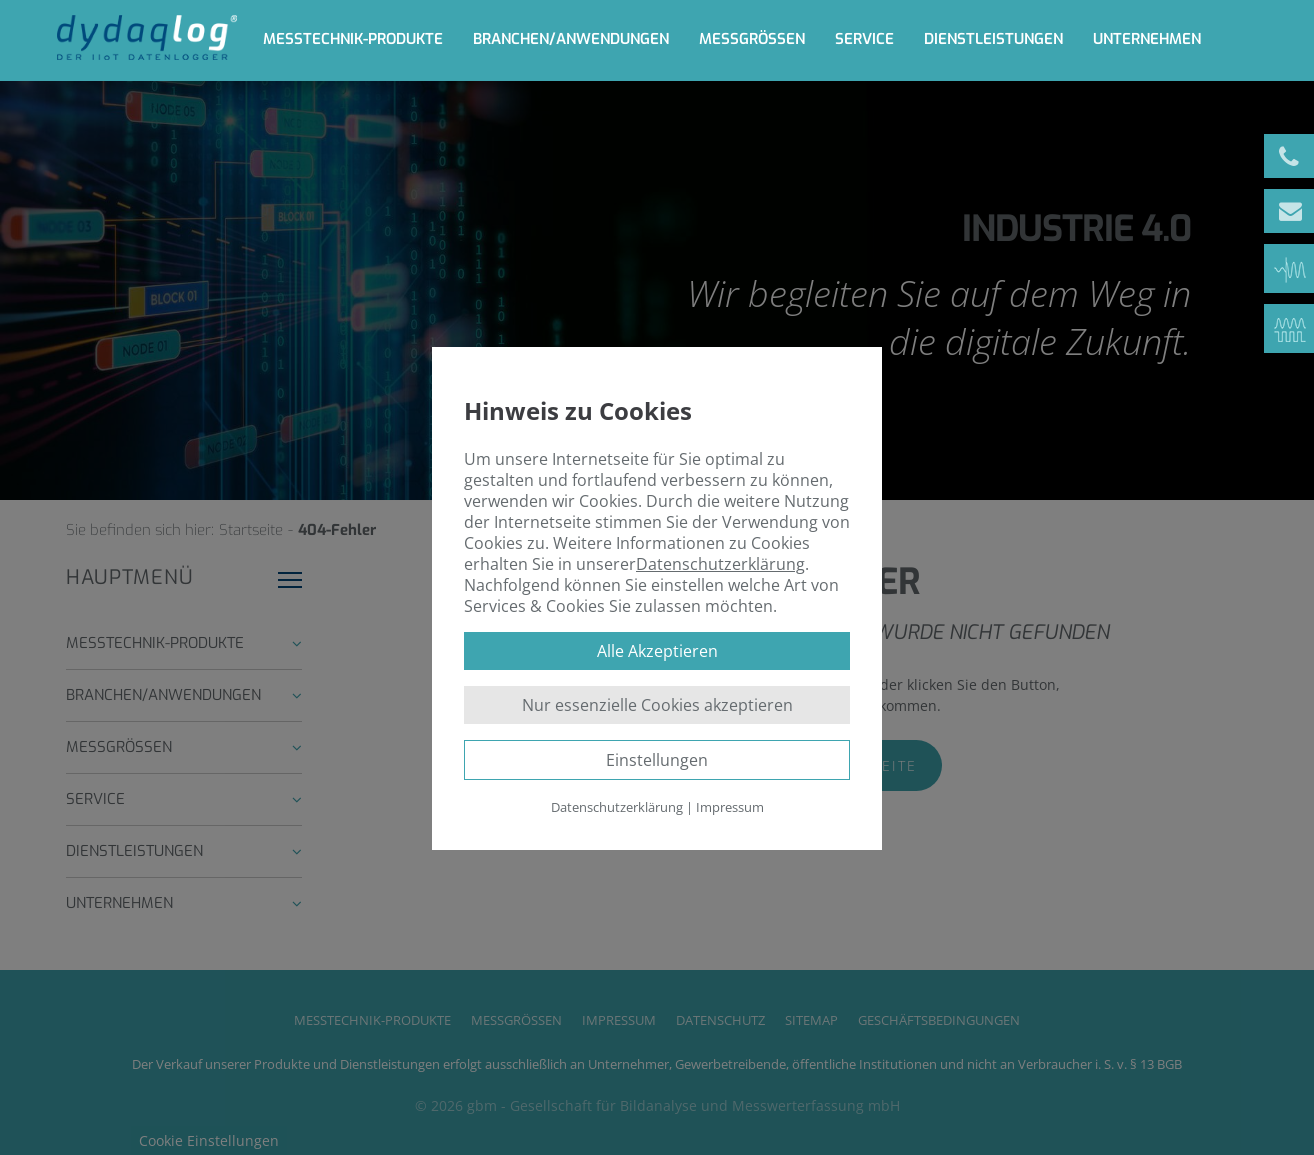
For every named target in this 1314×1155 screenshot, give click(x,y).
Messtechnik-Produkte (353, 39)
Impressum (730, 807)
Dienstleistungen (993, 39)
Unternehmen (1147, 39)
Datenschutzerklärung (720, 564)
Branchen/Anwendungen (571, 39)
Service (864, 39)
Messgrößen (752, 39)
